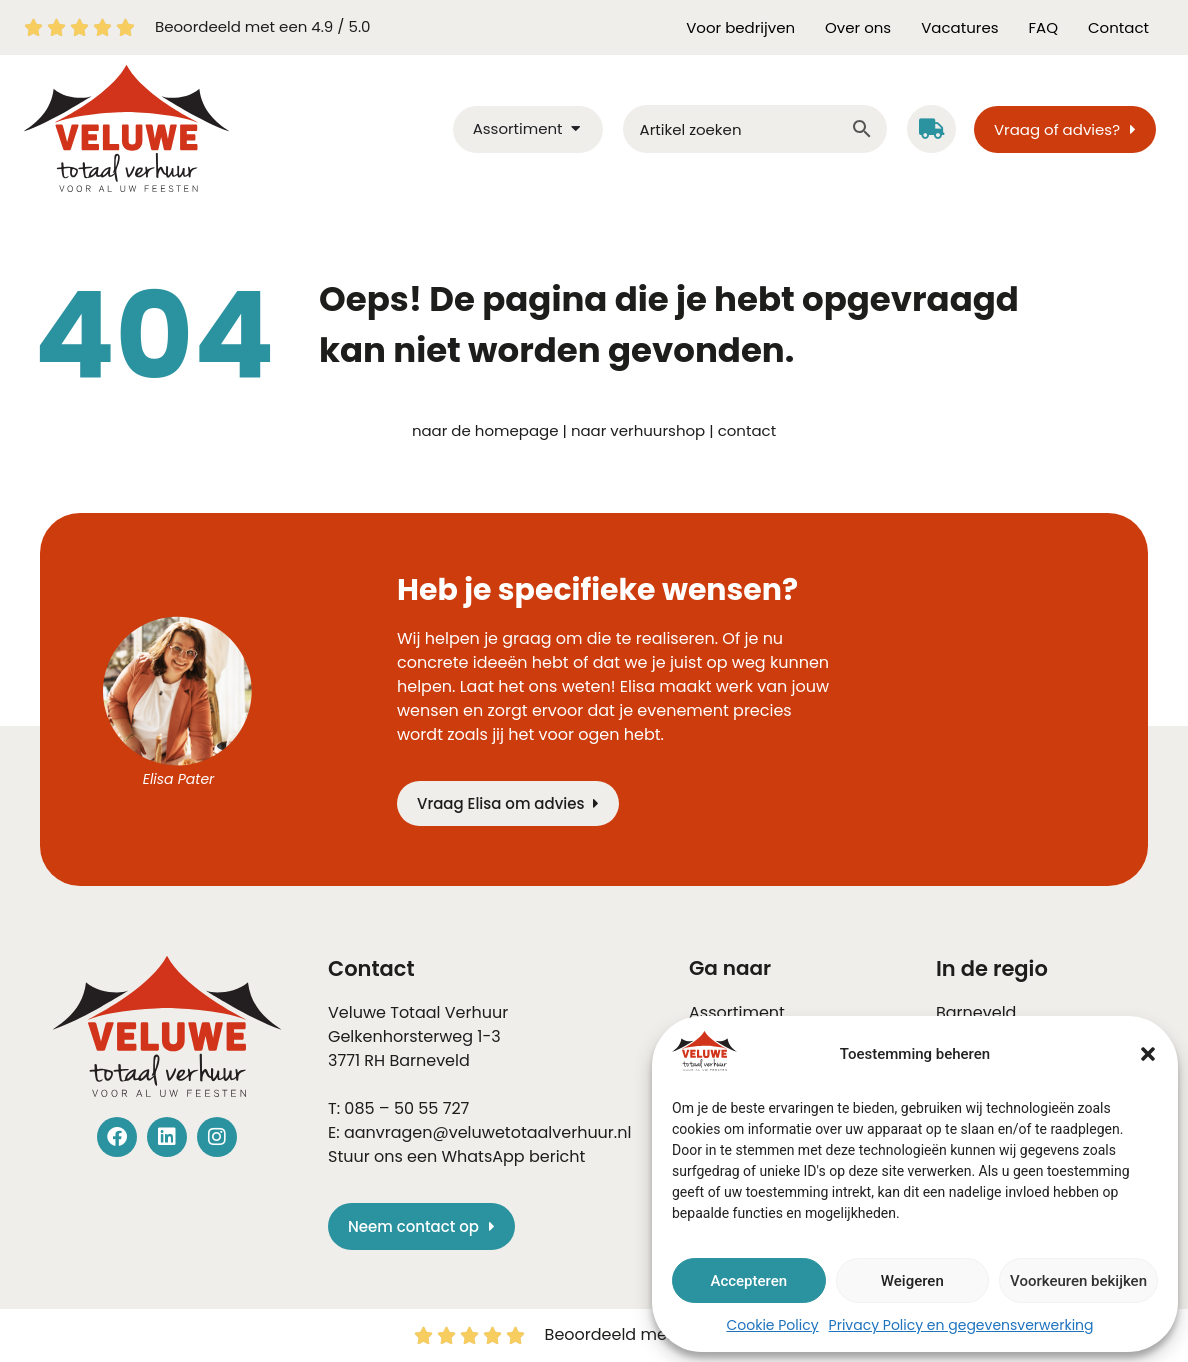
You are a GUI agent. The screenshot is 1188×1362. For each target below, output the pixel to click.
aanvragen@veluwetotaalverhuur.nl (487, 1132)
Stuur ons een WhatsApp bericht (456, 1156)
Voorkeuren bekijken (1078, 1281)
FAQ (1044, 27)
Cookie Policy (772, 1325)
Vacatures (959, 27)
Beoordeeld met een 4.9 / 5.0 (262, 26)
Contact (1118, 27)
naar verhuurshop (638, 430)
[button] (1148, 1054)
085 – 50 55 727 (406, 1108)
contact (747, 430)
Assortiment (737, 1012)
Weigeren (912, 1281)
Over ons (858, 27)
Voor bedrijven (740, 27)
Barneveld (429, 1060)
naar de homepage (485, 430)
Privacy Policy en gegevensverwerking (961, 1325)
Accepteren (748, 1281)
